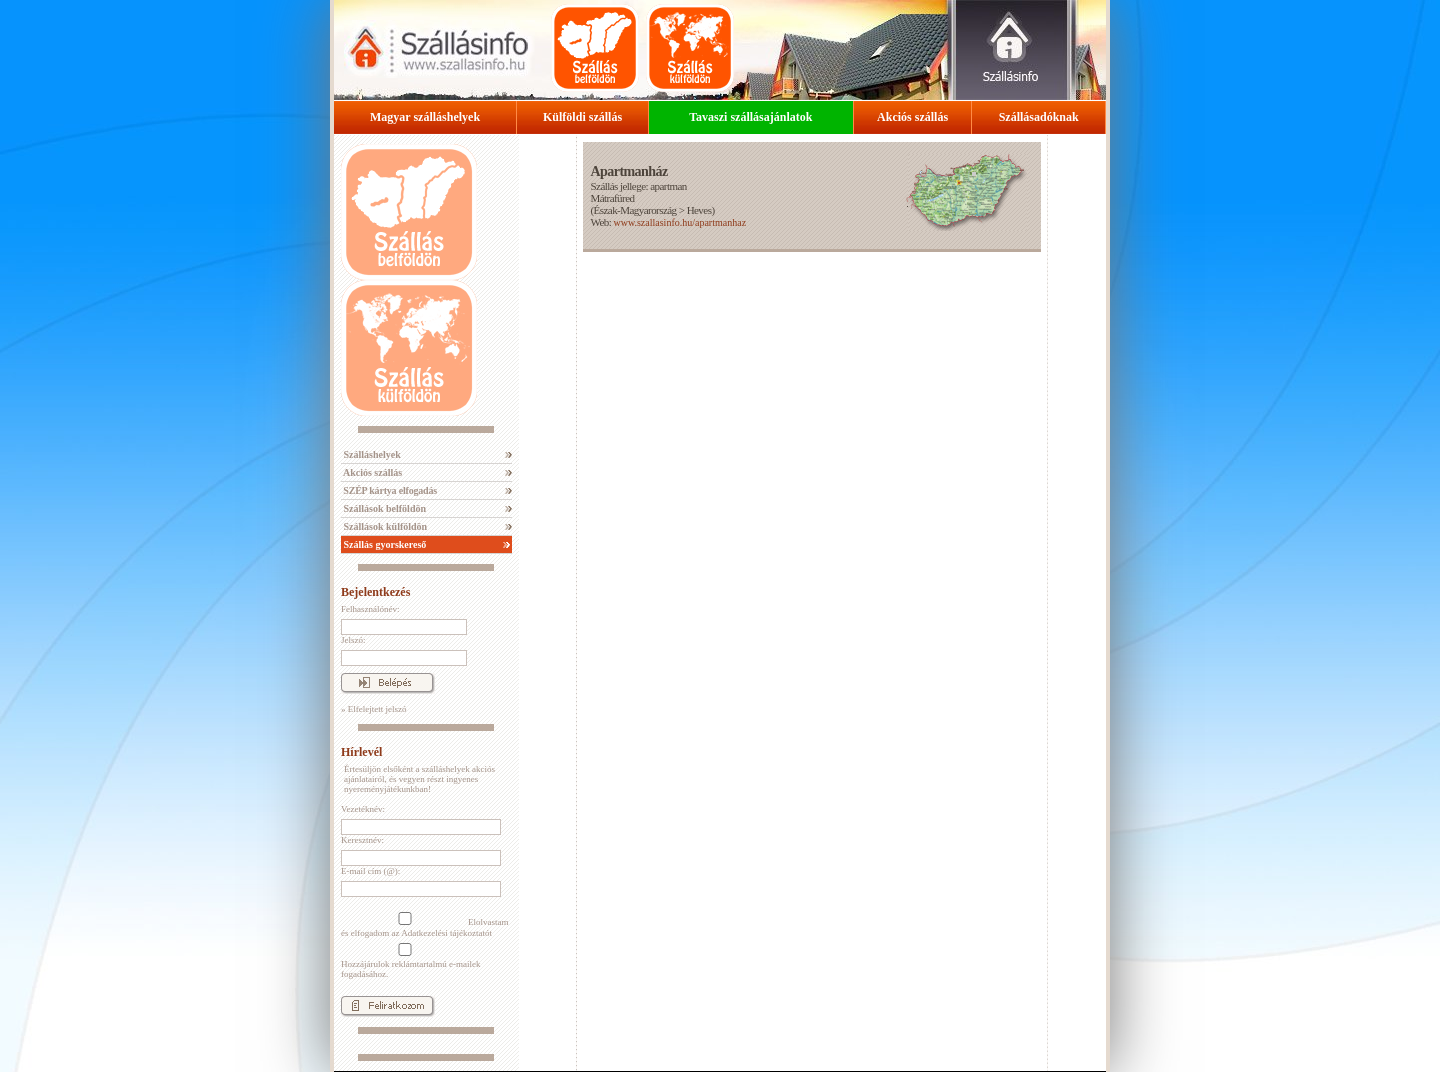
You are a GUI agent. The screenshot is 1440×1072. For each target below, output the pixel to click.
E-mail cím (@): (370, 871)
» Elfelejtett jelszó (373, 709)
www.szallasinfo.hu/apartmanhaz (679, 222)
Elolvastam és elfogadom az (425, 925)
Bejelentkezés (375, 592)
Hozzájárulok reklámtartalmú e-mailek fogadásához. (410, 961)
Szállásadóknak (1039, 117)
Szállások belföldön (383, 508)
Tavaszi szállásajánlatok (750, 117)
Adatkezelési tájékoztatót (446, 933)
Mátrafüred (612, 198)
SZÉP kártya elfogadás (389, 490)
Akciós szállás (912, 117)
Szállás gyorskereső (383, 544)
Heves (699, 210)
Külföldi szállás (582, 117)
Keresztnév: (362, 840)
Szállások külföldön (384, 526)
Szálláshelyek (371, 454)
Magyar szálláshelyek (425, 117)
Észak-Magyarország (635, 210)
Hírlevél (361, 752)
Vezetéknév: (363, 809)
